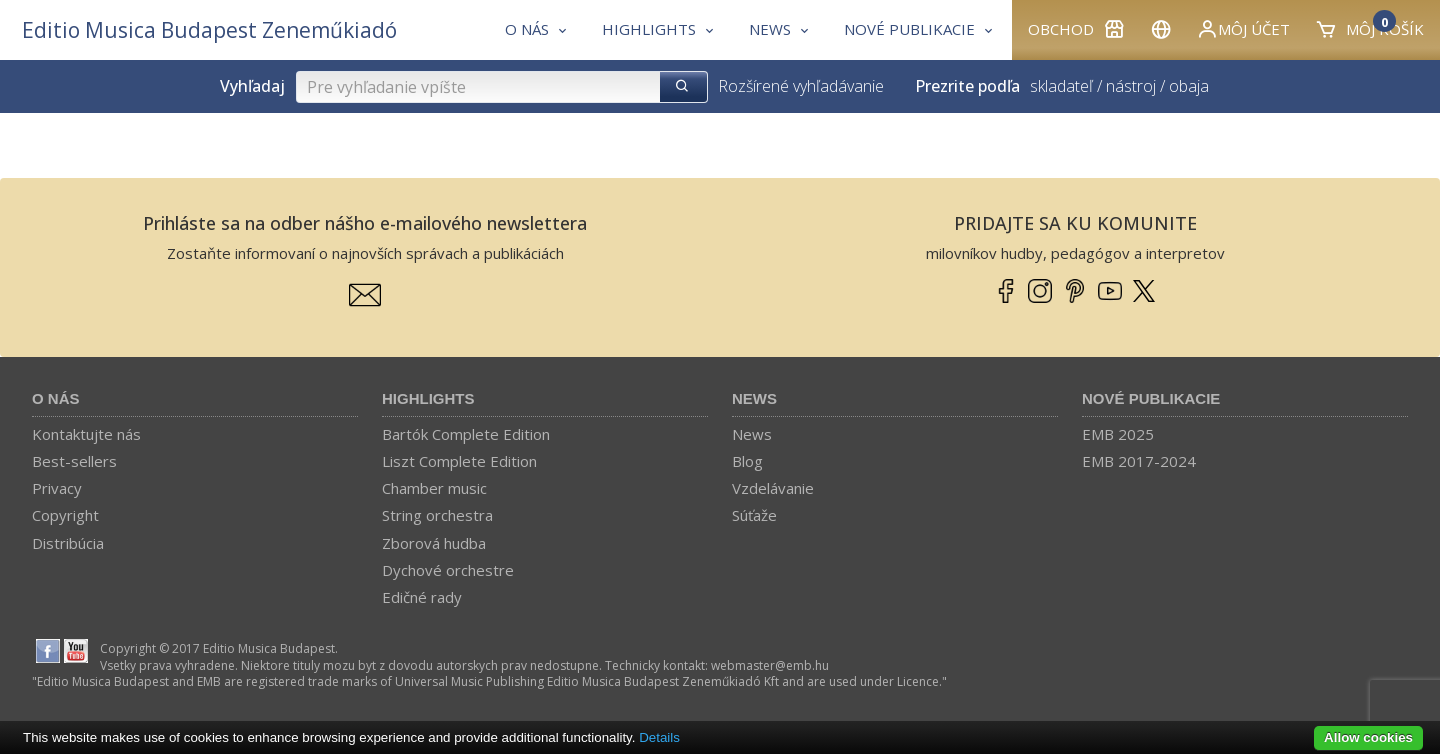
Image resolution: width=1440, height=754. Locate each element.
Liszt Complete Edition (459, 461)
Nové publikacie (1151, 398)
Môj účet (1243, 29)
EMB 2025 (1118, 434)
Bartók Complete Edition (466, 434)
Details (659, 737)
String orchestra (437, 515)
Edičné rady (422, 597)
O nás (56, 398)
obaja (1189, 86)
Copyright (65, 515)
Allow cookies (1368, 737)
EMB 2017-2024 (1139, 461)
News (754, 398)
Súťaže (754, 515)
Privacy (57, 488)
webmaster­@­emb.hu (770, 665)
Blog (747, 461)
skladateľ (1061, 86)
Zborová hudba (434, 543)
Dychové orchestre (448, 570)
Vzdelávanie (773, 488)
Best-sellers (74, 461)
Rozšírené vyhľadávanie (801, 86)
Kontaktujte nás (86, 434)
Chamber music (434, 488)
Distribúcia (68, 543)
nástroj (1131, 86)
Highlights (428, 398)
